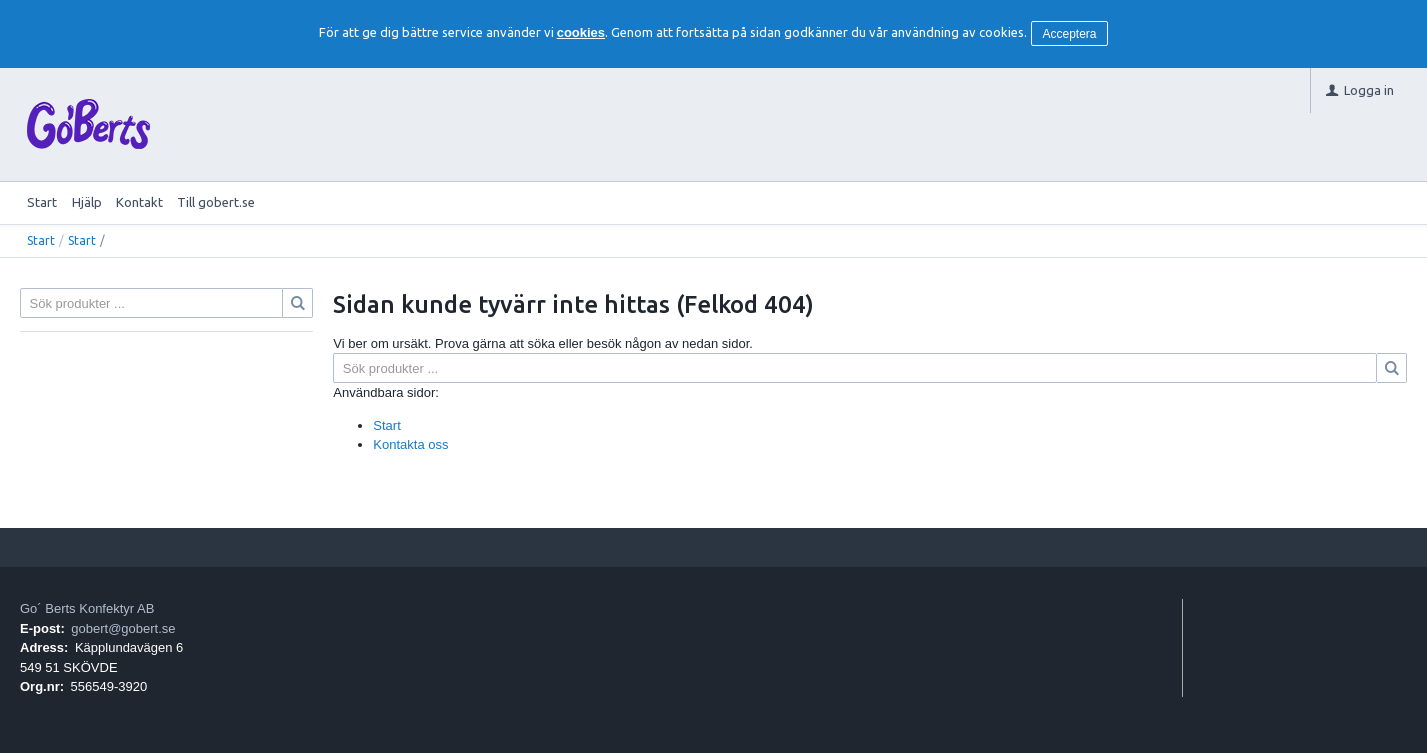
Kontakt (139, 202)
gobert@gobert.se (123, 628)
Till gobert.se (216, 202)
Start (42, 202)
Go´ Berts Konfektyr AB (87, 608)
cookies (581, 32)
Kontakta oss (410, 444)
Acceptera (1070, 34)
